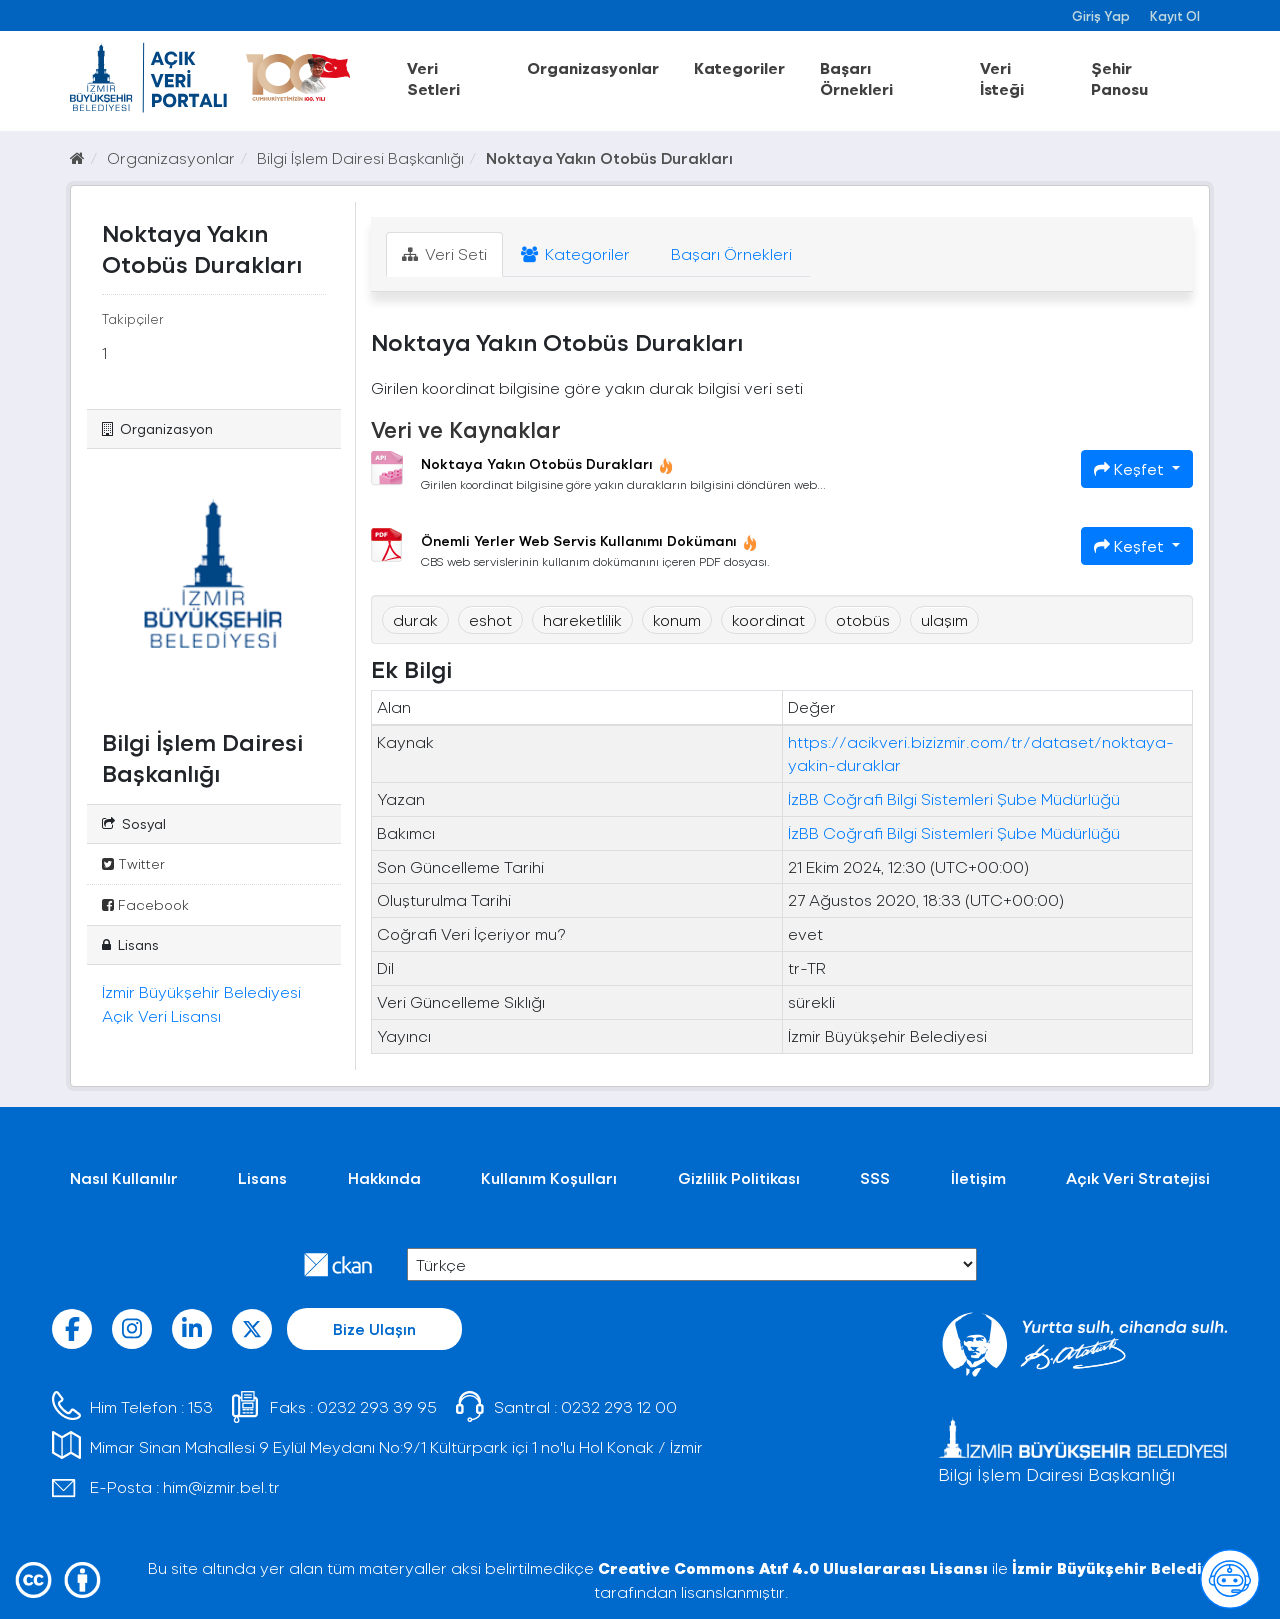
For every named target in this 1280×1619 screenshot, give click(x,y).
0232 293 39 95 (377, 1406)
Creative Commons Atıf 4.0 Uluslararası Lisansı (793, 1567)
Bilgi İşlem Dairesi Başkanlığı (360, 157)
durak (415, 619)
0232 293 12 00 (619, 1406)
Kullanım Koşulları (549, 1177)
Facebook (145, 904)
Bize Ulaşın (374, 1328)
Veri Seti (444, 253)
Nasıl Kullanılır (124, 1177)
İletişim (978, 1177)
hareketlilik (582, 619)
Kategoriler (739, 67)
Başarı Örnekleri (856, 78)
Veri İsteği (1002, 78)
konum (677, 619)
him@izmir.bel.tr (221, 1486)
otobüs (863, 619)
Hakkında (384, 1177)
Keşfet (1131, 468)
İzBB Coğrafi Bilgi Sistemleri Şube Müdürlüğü (954, 798)
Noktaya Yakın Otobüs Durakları (609, 157)
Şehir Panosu (1119, 78)
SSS (875, 1177)
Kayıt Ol (1175, 15)
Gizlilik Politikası (739, 1177)
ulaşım (944, 619)
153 (200, 1406)
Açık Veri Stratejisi (1138, 1177)
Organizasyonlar (593, 67)
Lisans (262, 1177)
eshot (490, 619)
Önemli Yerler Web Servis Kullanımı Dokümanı (589, 540)
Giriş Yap (1101, 15)
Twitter (133, 863)
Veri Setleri (433, 78)
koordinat (768, 619)
